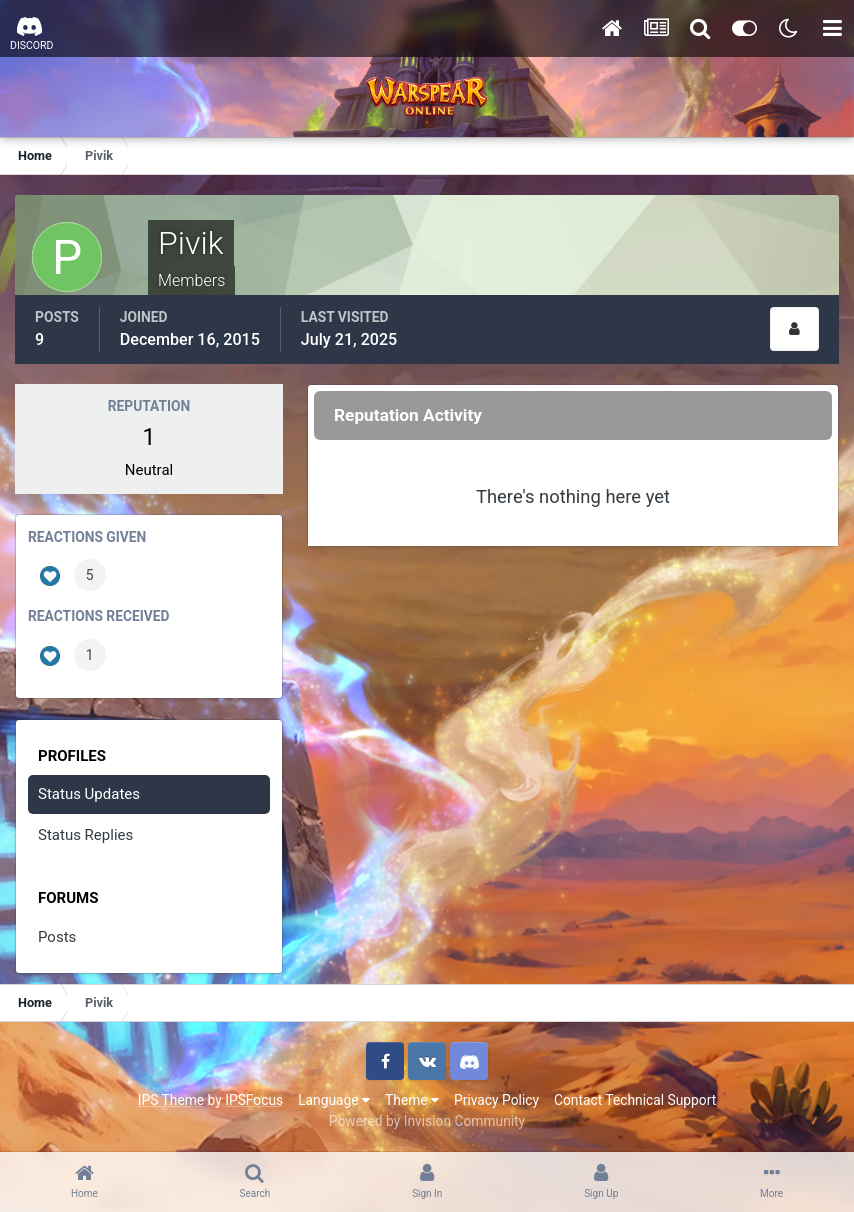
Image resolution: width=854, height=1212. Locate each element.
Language (334, 1100)
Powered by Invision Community (427, 1121)
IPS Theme (171, 1100)
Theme (412, 1100)
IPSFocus (254, 1100)
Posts (57, 937)
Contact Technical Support (635, 1100)
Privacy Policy (496, 1100)
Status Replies (85, 835)
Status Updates (89, 794)
